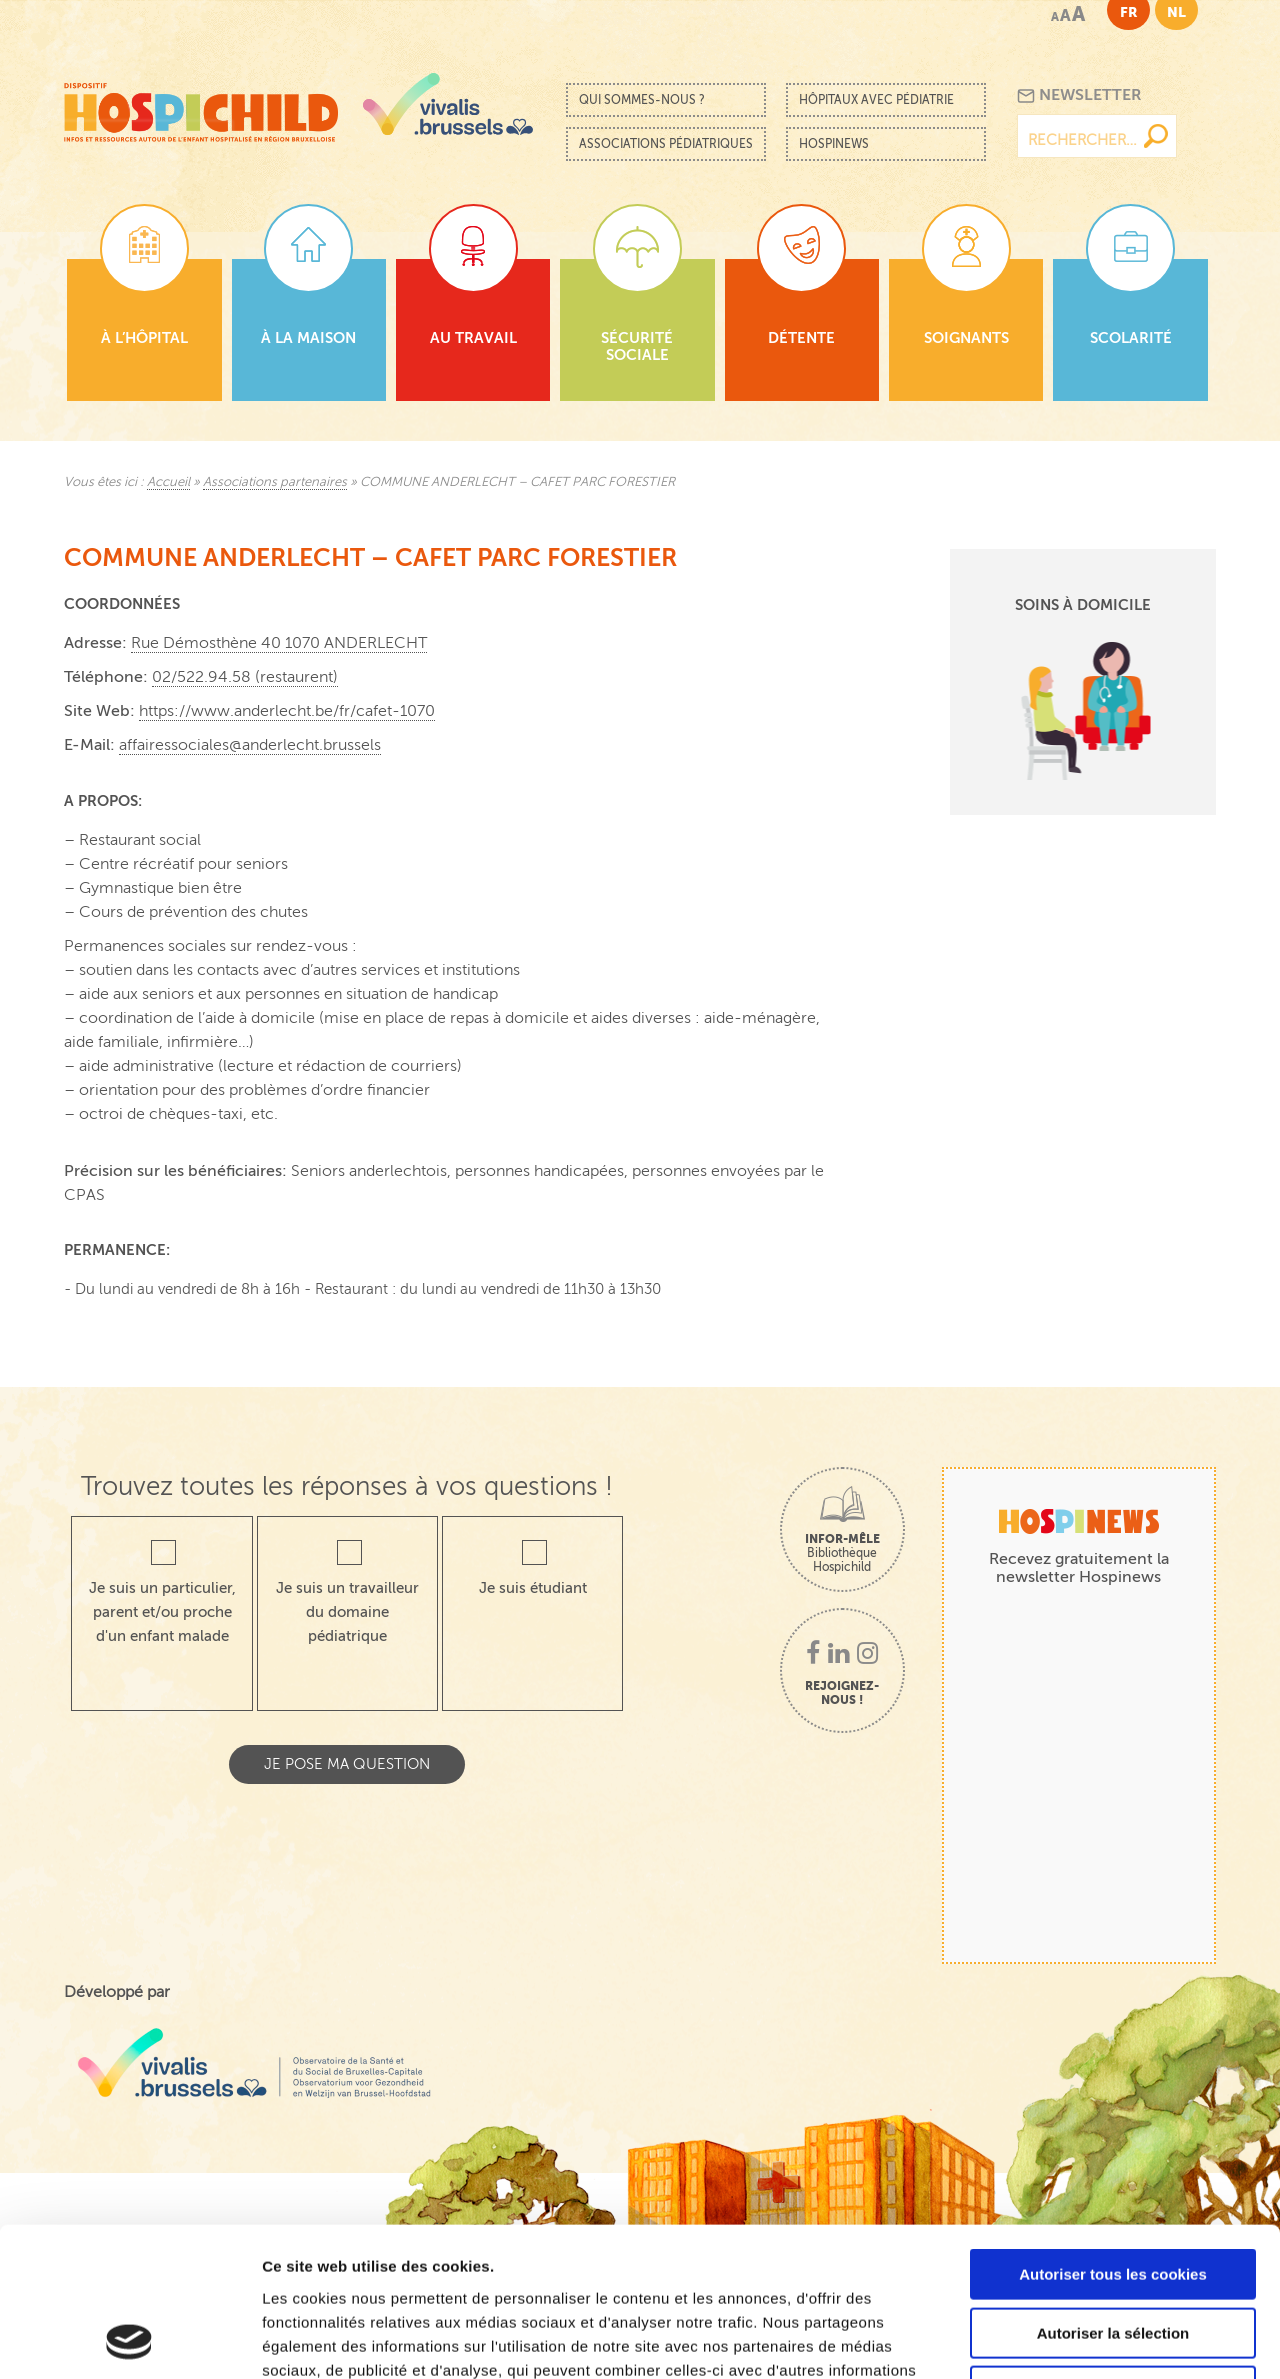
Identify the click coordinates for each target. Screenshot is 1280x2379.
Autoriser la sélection (1113, 2193)
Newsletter (1079, 95)
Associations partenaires (275, 482)
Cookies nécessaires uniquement (1113, 2251)
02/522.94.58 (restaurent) (245, 677)
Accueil (168, 482)
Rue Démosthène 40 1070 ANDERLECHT (279, 643)
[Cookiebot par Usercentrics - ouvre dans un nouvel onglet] (129, 2340)
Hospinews (834, 144)
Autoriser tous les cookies (1113, 2134)
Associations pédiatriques (666, 144)
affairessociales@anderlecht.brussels (250, 745)
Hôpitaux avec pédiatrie (876, 100)
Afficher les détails (1101, 2339)
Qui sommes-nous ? (642, 100)
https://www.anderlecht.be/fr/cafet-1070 (287, 711)
